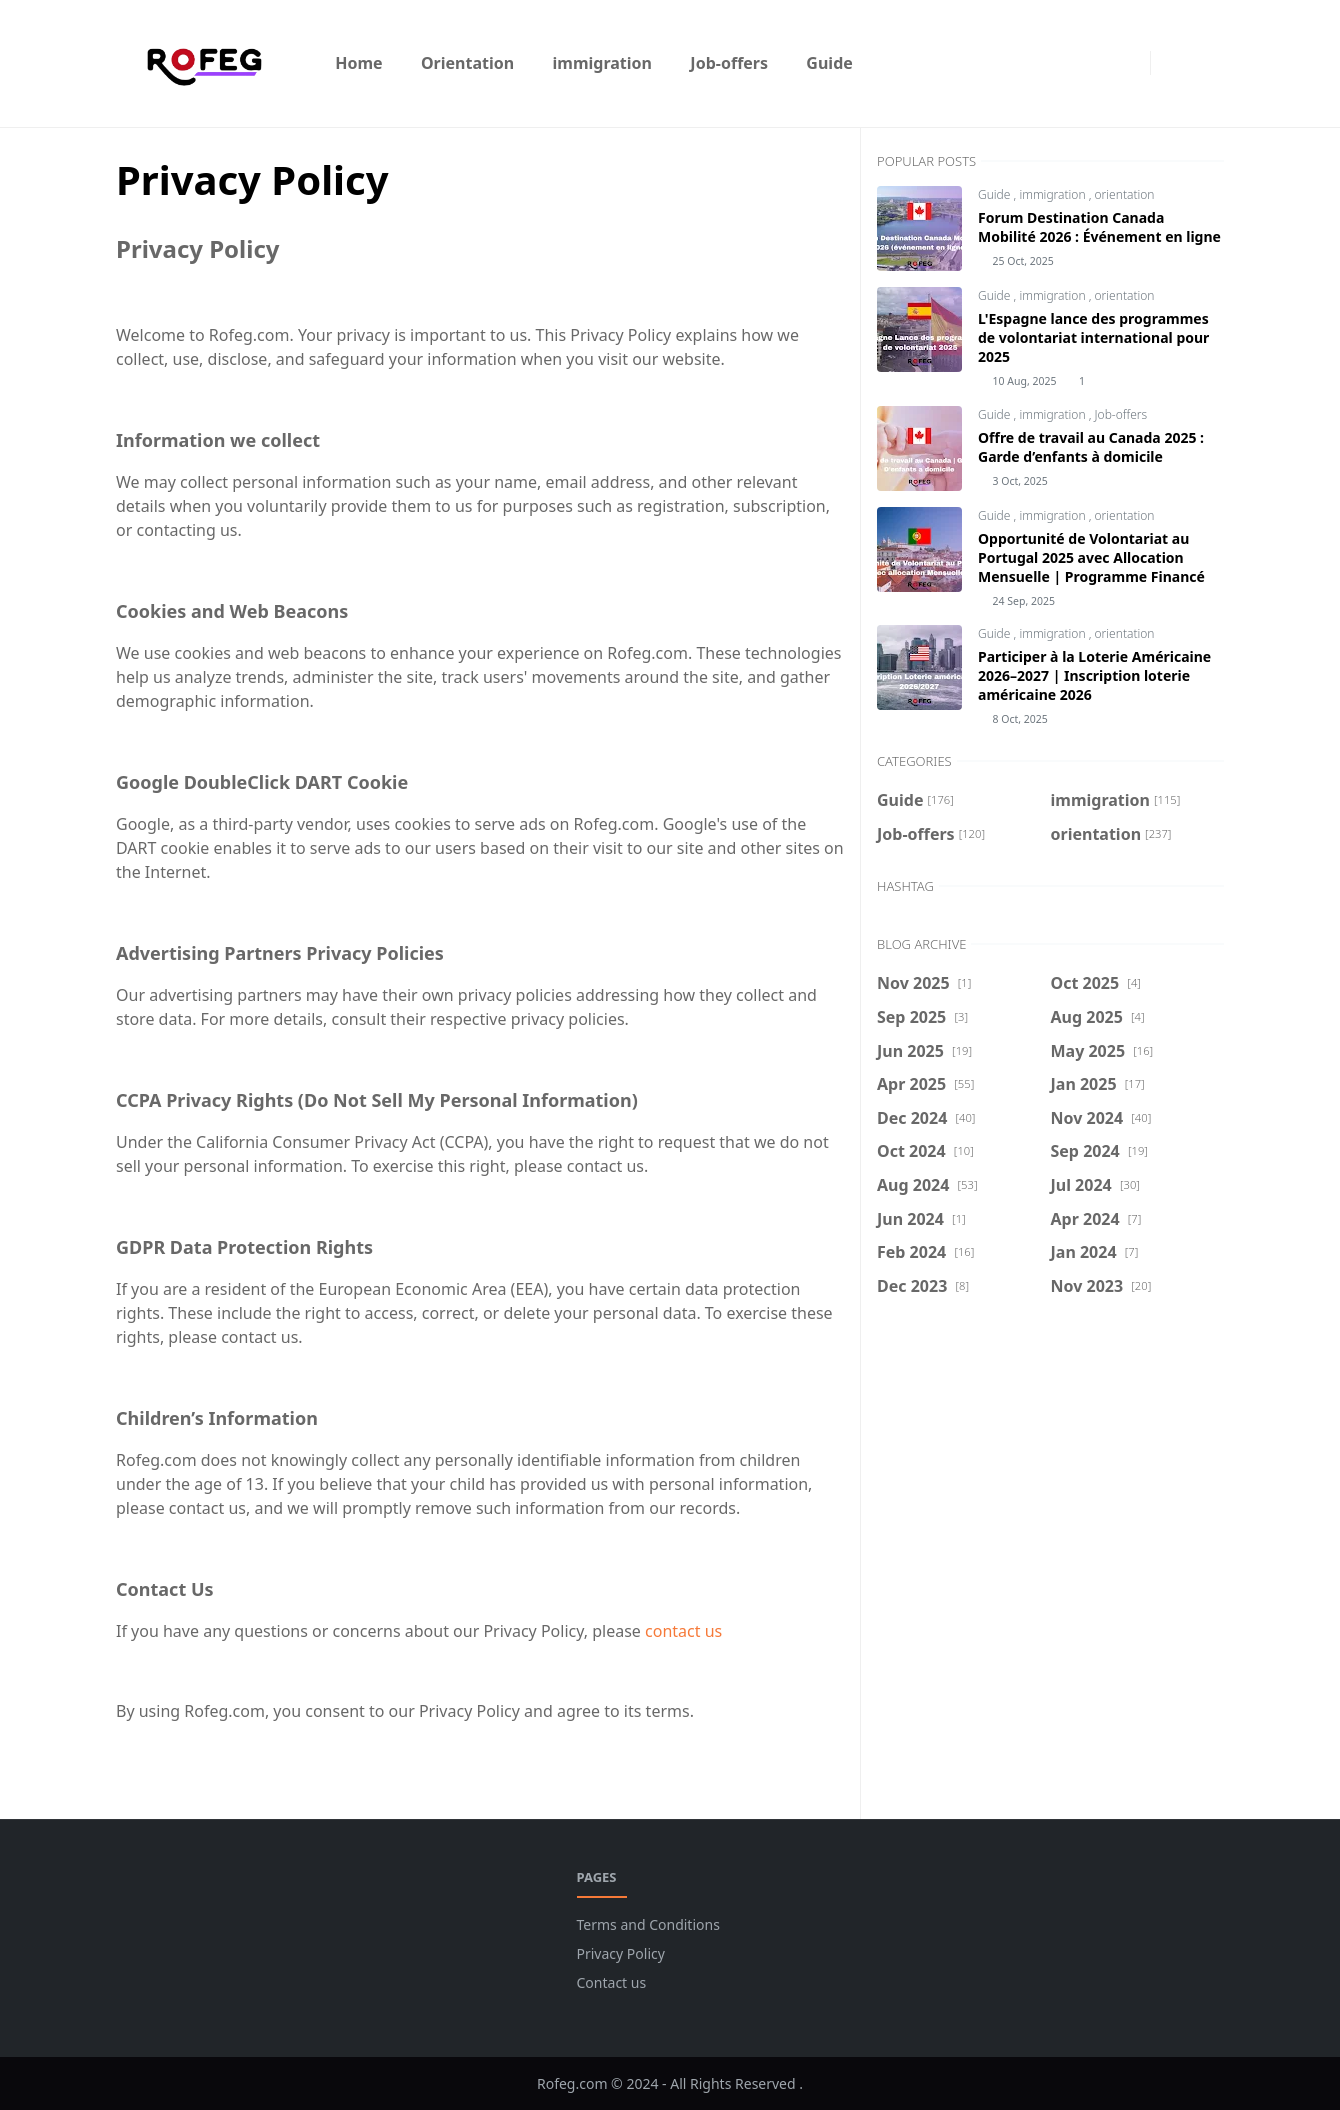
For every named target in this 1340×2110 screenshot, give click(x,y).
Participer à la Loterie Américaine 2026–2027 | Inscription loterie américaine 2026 (1094, 675)
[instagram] (1130, 63)
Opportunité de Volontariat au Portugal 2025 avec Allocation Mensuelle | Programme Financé (1091, 557)
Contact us (612, 1982)
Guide (996, 194)
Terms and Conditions (648, 1924)
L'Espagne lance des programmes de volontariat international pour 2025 (1093, 337)
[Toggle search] (1206, 63)
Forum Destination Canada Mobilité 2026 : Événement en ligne (1099, 227)
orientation (1125, 194)
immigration (1053, 194)
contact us (683, 1631)
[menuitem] (359, 63)
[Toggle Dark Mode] (1171, 63)
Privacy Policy (621, 1953)
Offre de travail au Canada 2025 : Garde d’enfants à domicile (1091, 447)
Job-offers (1121, 414)
